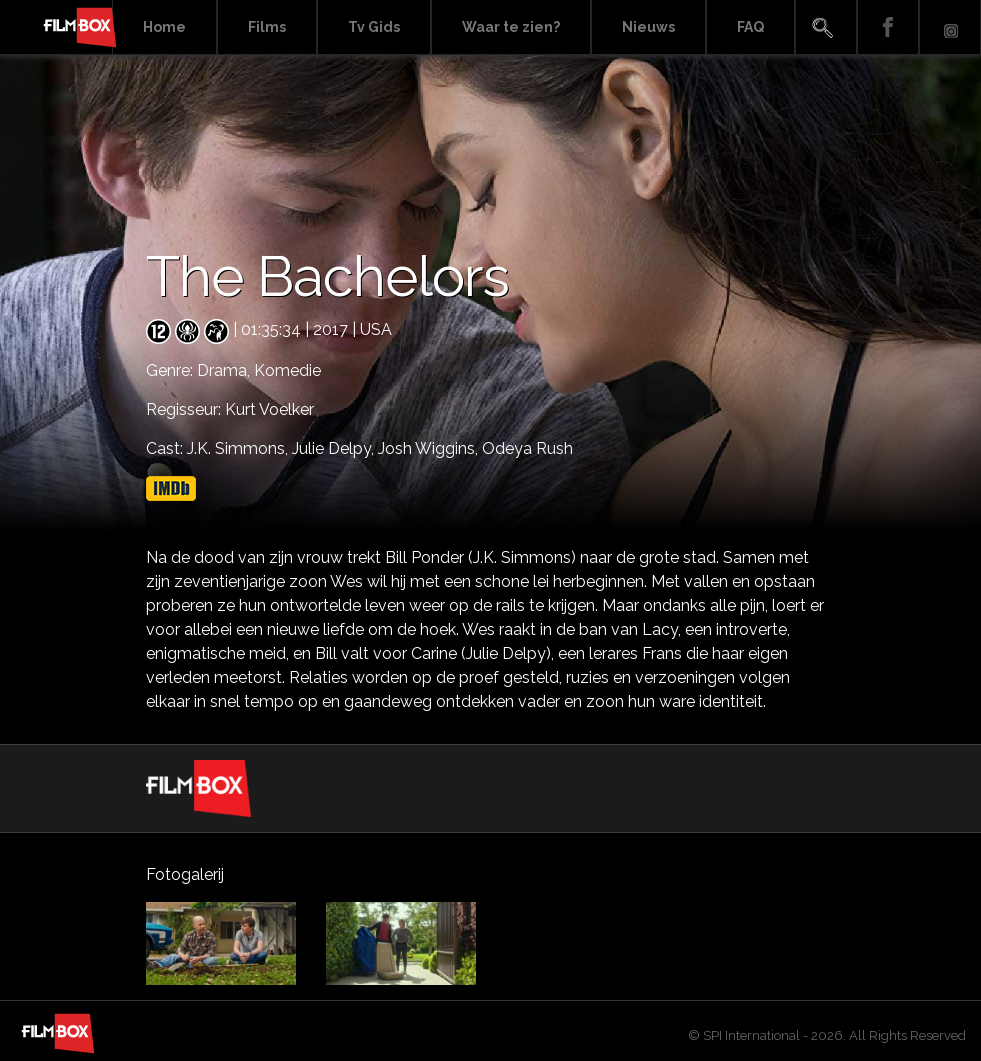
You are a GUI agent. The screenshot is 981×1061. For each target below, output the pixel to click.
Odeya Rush (527, 448)
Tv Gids (374, 27)
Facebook (888, 27)
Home (164, 27)
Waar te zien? (511, 27)
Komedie (287, 370)
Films (267, 27)
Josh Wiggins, (430, 448)
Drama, (225, 370)
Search (826, 27)
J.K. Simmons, (239, 448)
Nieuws (648, 27)
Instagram (950, 27)
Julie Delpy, (335, 448)
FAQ (750, 27)
